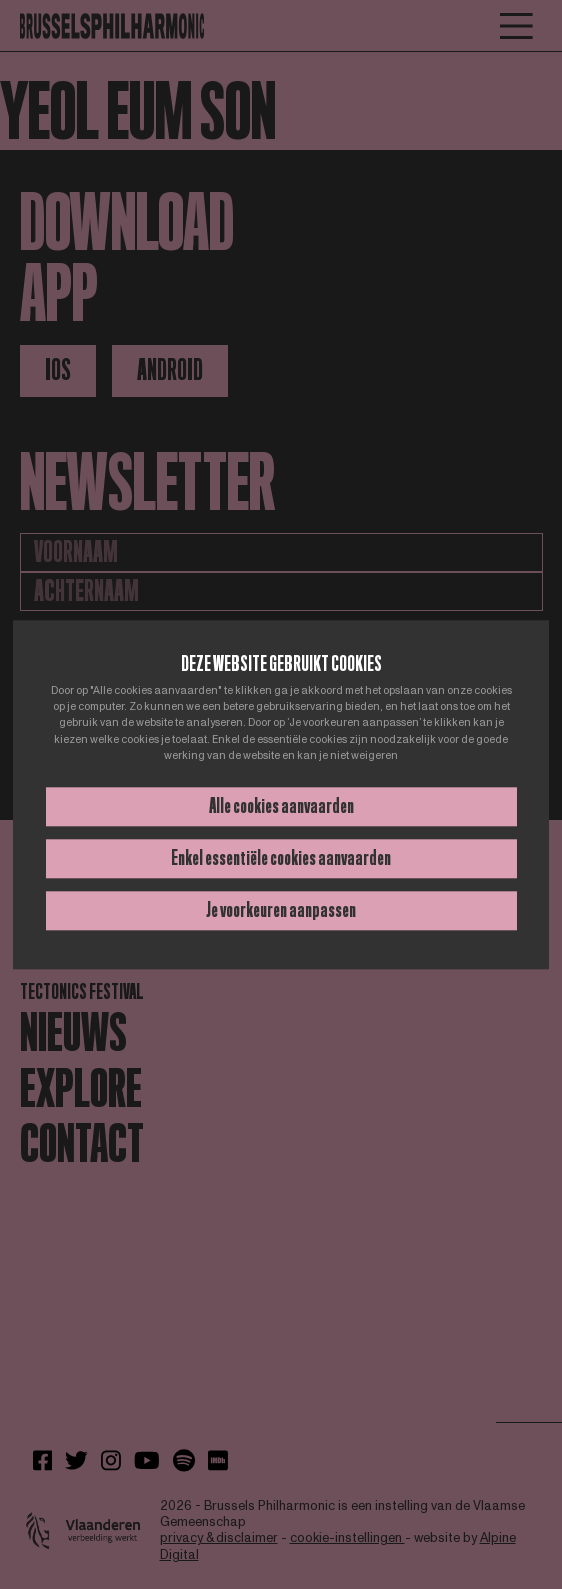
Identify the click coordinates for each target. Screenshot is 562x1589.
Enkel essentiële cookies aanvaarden (281, 858)
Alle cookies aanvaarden (281, 806)
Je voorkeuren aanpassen (281, 910)
